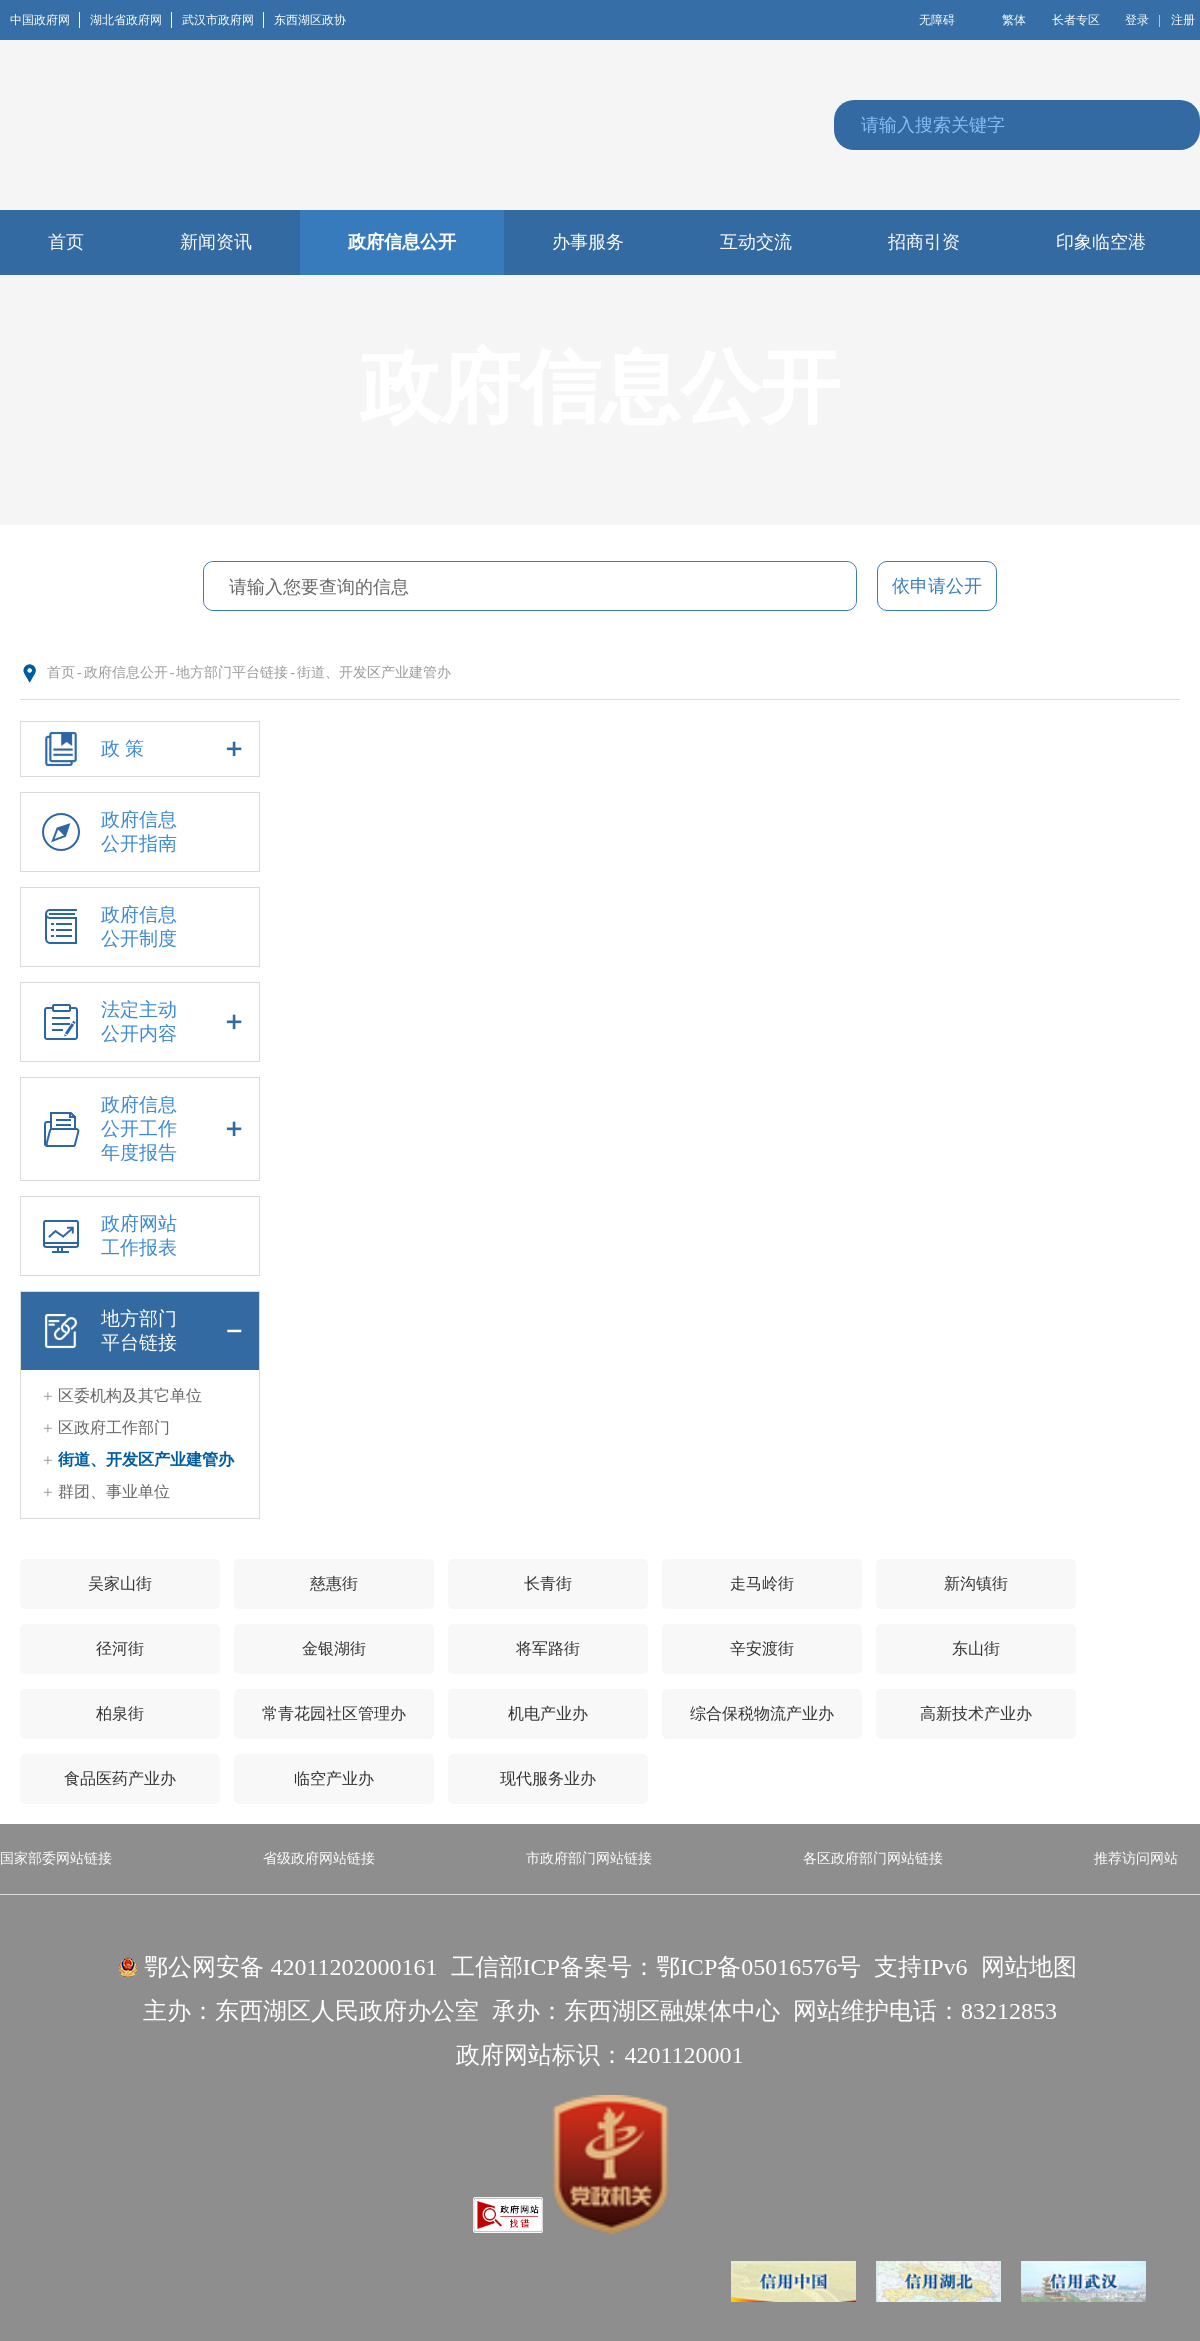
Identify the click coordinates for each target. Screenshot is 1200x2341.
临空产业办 (334, 1778)
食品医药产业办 (120, 1778)
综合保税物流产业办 (762, 1713)
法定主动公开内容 (139, 1022)
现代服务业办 (548, 1778)
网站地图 (1029, 1967)
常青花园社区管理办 (334, 1713)
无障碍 (937, 20)
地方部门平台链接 (232, 672)
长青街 (548, 1583)
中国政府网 (45, 20)
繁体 (1014, 20)
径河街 (120, 1648)
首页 (61, 672)
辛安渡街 (762, 1648)
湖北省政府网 (131, 20)
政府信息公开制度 (106, 927)
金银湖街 (334, 1648)
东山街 (976, 1648)
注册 (1183, 20)
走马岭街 (762, 1583)
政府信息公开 (126, 672)
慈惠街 (334, 1583)
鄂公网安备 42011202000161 (290, 1967)
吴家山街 (120, 1583)
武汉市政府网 (223, 20)
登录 (1137, 20)
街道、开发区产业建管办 (374, 672)
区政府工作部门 (114, 1427)
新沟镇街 (976, 1583)
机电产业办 (548, 1713)
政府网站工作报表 (106, 1236)
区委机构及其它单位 (130, 1395)
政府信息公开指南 (106, 832)
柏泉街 (120, 1713)
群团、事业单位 (114, 1491)
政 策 (139, 749)
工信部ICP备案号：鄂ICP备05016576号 (656, 1967)
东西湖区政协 (310, 20)
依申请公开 (937, 586)
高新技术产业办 (976, 1713)
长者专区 (1076, 20)
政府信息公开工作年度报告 (139, 1129)
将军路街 (548, 1648)
